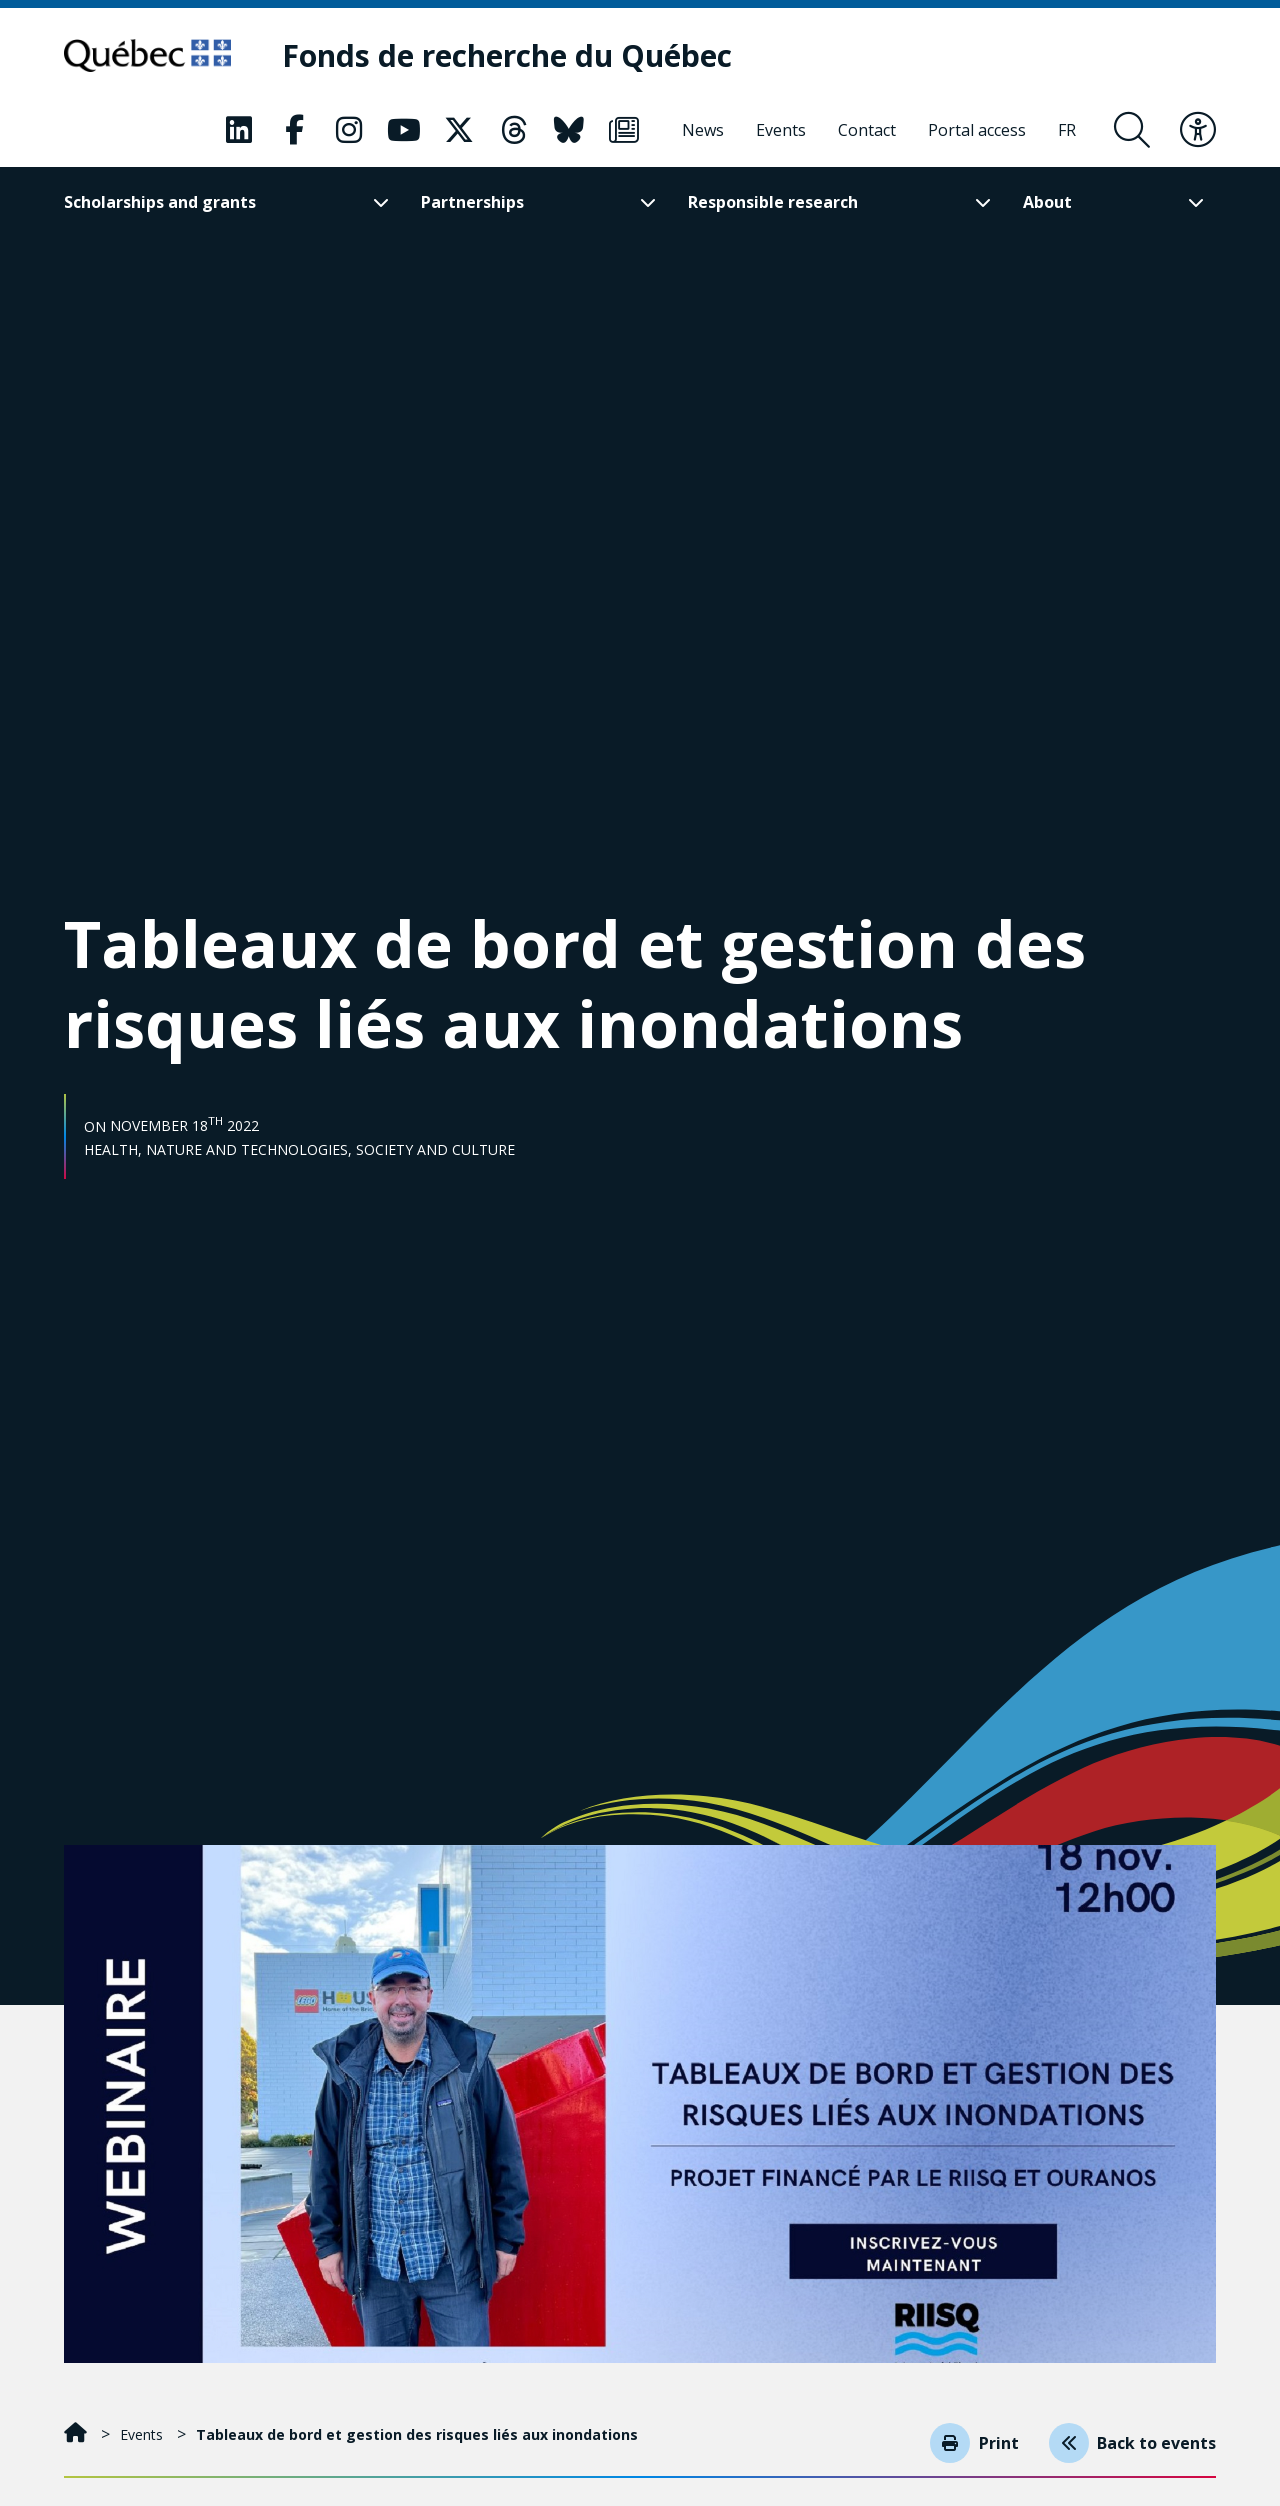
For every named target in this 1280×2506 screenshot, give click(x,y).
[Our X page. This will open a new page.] (459, 131)
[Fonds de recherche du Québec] (525, 56)
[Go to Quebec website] (156, 56)
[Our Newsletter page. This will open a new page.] (624, 131)
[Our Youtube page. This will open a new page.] (404, 131)
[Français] (1067, 131)
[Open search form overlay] (1132, 131)
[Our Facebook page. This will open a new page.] (294, 131)
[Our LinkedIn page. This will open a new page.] (239, 131)
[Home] (77, 2434)
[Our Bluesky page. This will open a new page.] (569, 131)
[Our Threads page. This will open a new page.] (514, 131)
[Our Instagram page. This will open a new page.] (349, 131)
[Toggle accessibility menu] (1198, 131)
